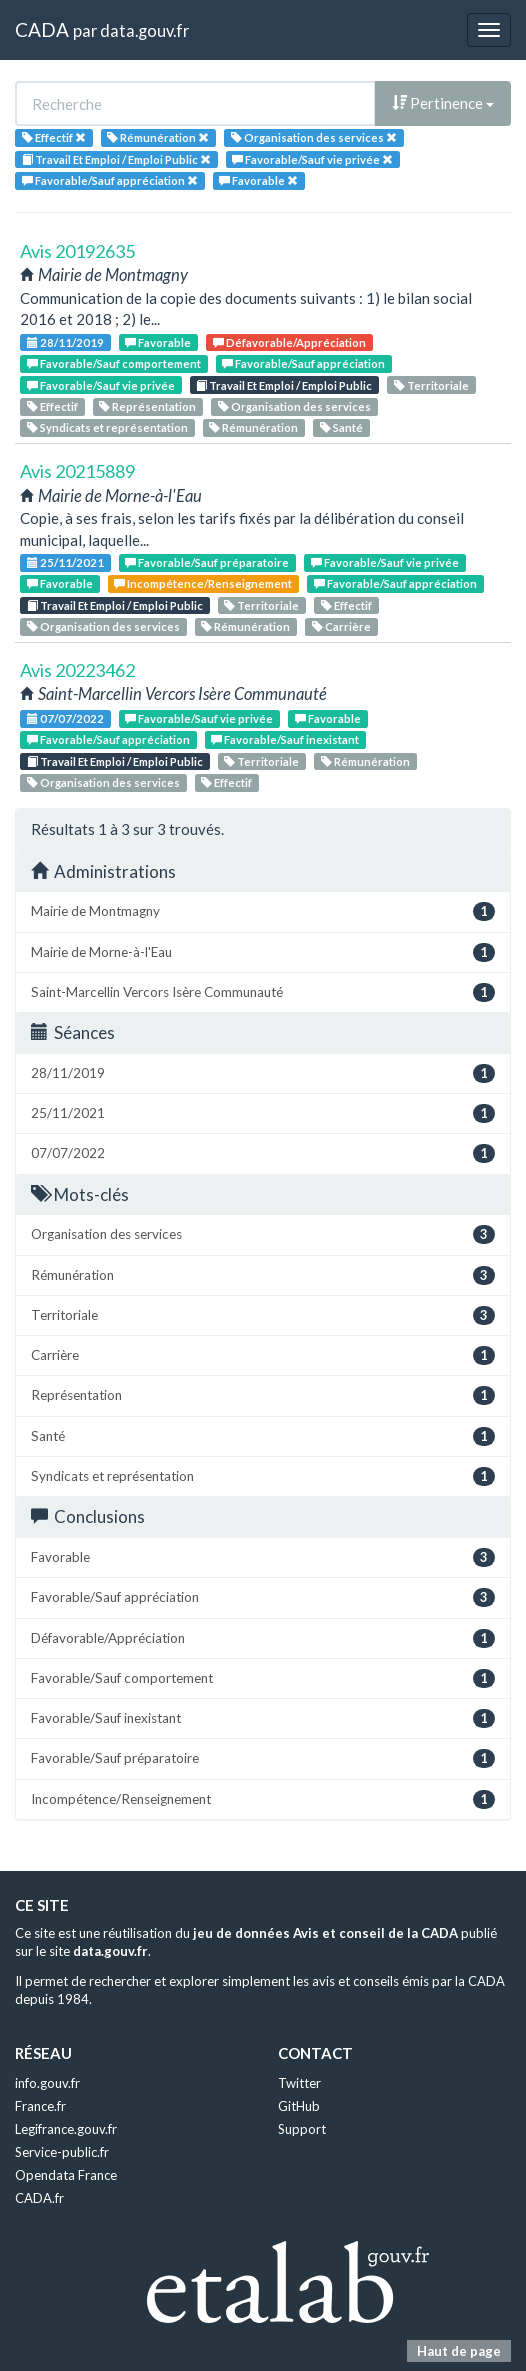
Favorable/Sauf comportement (114, 363)
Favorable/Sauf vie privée (101, 385)
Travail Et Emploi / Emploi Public (284, 385)
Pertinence (443, 103)
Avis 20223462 (77, 670)
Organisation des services (294, 406)
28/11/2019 (65, 342)
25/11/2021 (65, 562)
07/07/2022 (65, 718)
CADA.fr (39, 2198)
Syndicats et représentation (107, 427)
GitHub (299, 2106)
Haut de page (459, 2351)
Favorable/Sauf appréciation (303, 363)
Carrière (341, 626)
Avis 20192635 (77, 251)
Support (302, 2129)
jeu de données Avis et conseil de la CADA (325, 1933)
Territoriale (431, 385)
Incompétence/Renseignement (203, 583)
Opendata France (66, 2175)
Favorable (158, 342)
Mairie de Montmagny (263, 911)
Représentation (147, 406)
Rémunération (253, 427)
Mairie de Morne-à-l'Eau (263, 952)
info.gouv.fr (47, 2083)
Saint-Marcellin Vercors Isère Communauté (263, 992)
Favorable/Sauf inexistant (285, 739)
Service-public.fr (62, 2152)
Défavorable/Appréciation (289, 342)
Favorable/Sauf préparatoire (207, 562)
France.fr (40, 2106)
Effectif (52, 406)
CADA (42, 29)
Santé (341, 427)
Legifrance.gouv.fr (66, 2129)
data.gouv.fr (144, 30)
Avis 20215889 (77, 471)
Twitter (299, 2083)
